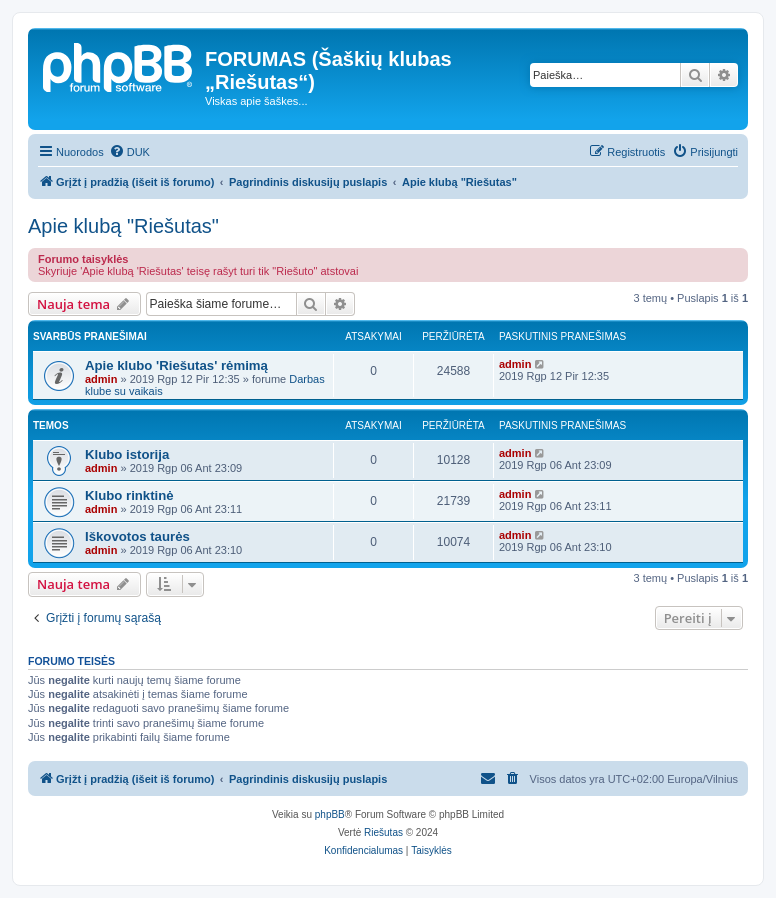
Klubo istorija (127, 454)
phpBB (330, 814)
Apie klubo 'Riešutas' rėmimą (176, 365)
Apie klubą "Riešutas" (123, 226)
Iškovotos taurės (137, 536)
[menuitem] (129, 152)
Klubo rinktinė (129, 495)
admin (101, 379)
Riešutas (383, 832)
